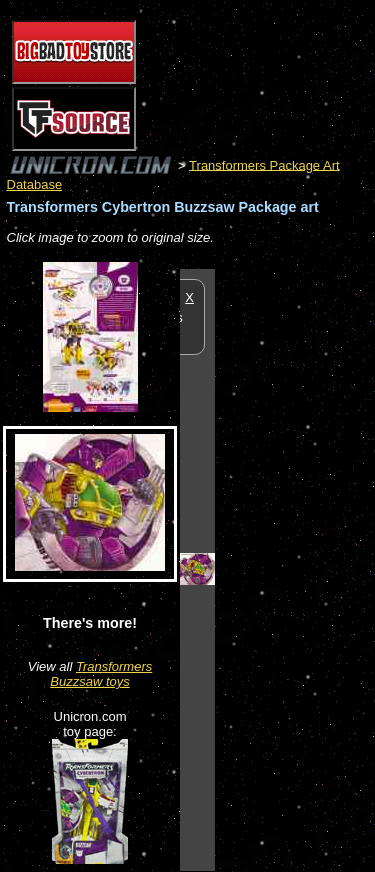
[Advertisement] (295, 569)
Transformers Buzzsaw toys (101, 674)
